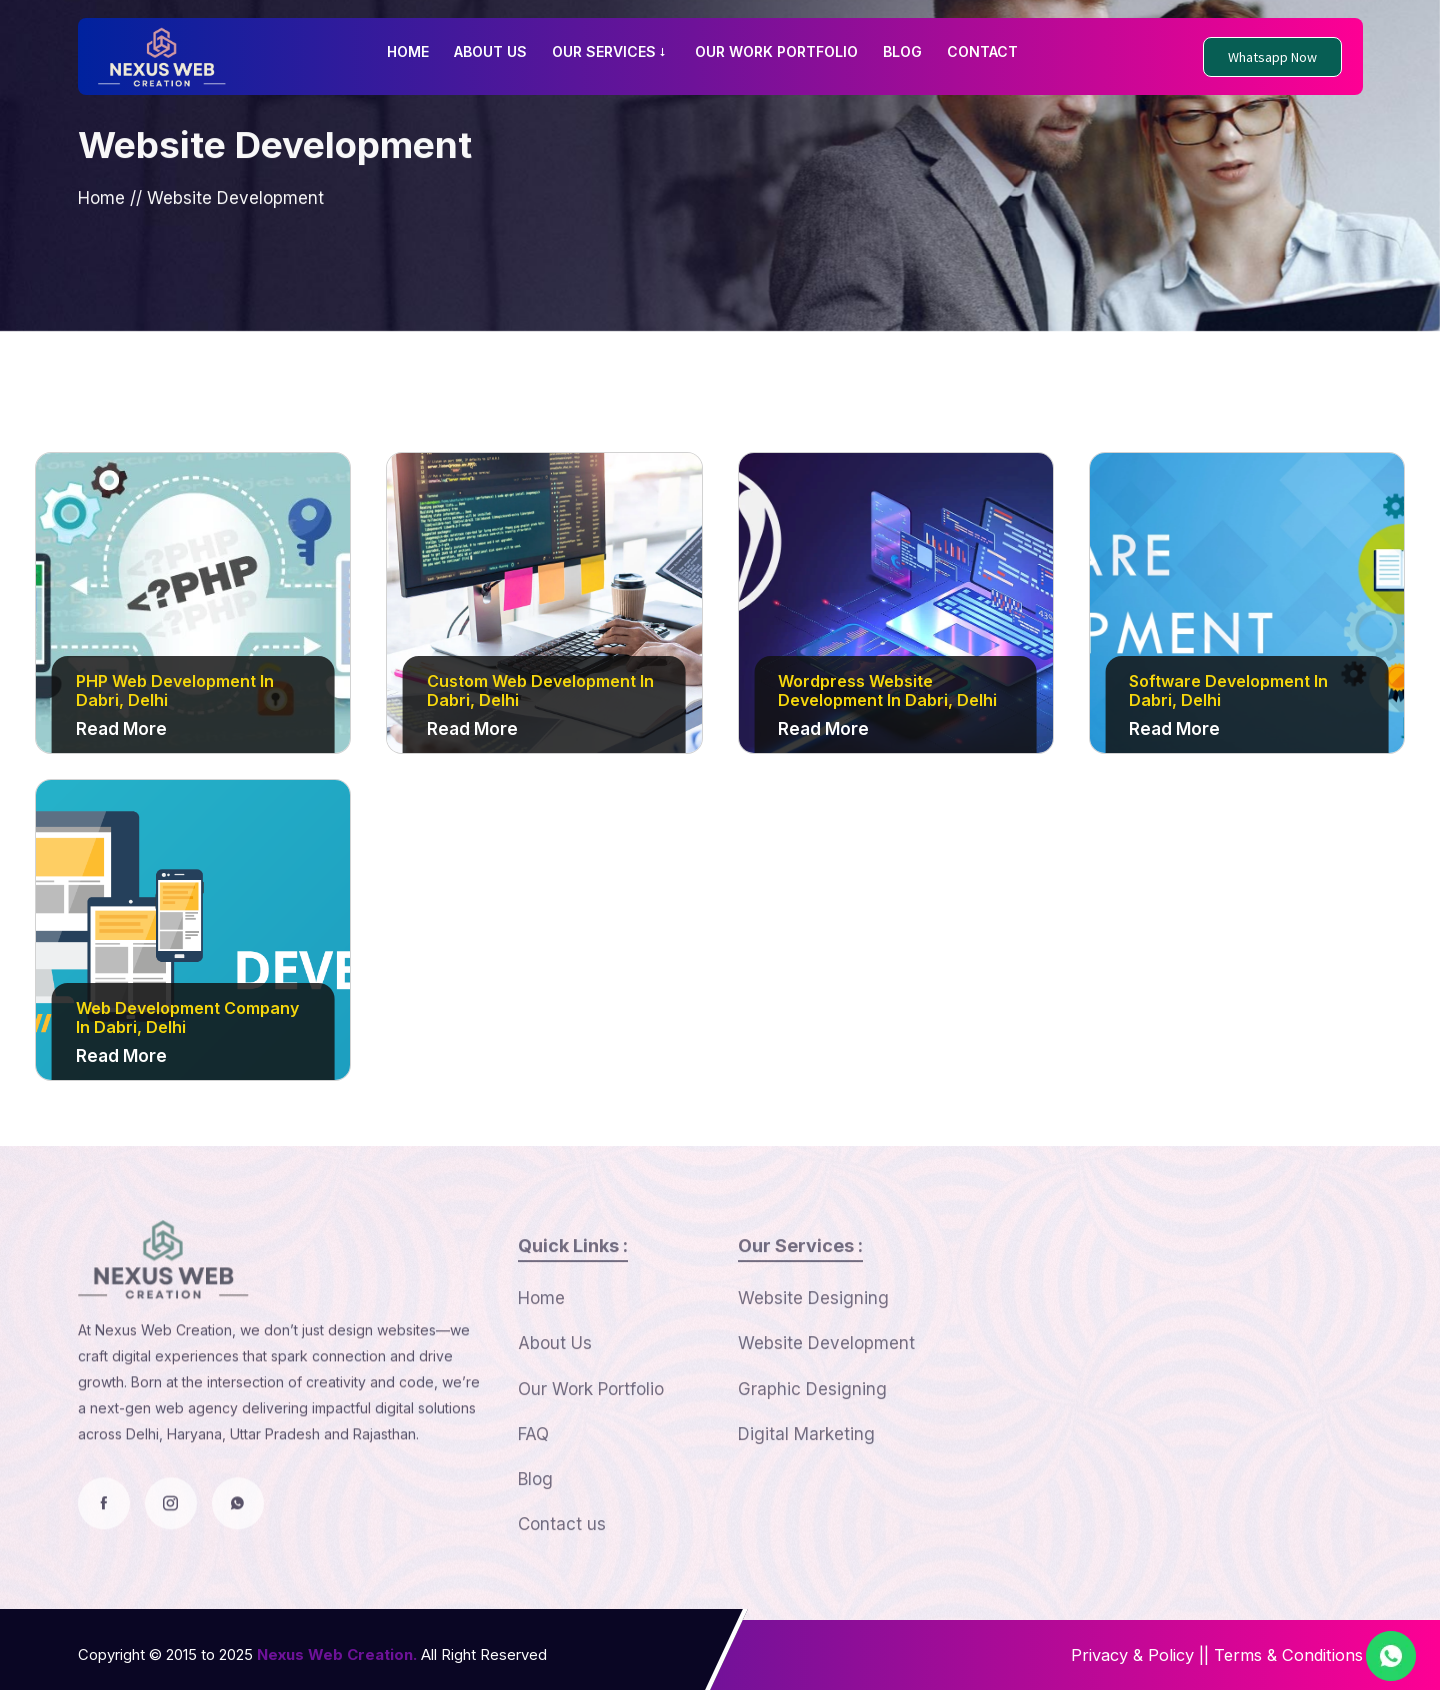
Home (101, 213)
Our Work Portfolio (591, 1436)
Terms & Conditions (1285, 1671)
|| (1196, 1671)
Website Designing (813, 1342)
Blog (535, 1530)
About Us (555, 1389)
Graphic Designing (812, 1436)
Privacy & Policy (1120, 1671)
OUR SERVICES (611, 51)
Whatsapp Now (1272, 57)
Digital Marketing (806, 1483)
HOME (408, 51)
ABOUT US (490, 51)
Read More (121, 735)
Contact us (562, 1577)
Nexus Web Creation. (337, 1670)
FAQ (533, 1483)
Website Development (826, 1389)
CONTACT (982, 51)
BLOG (902, 51)
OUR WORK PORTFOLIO (776, 51)
